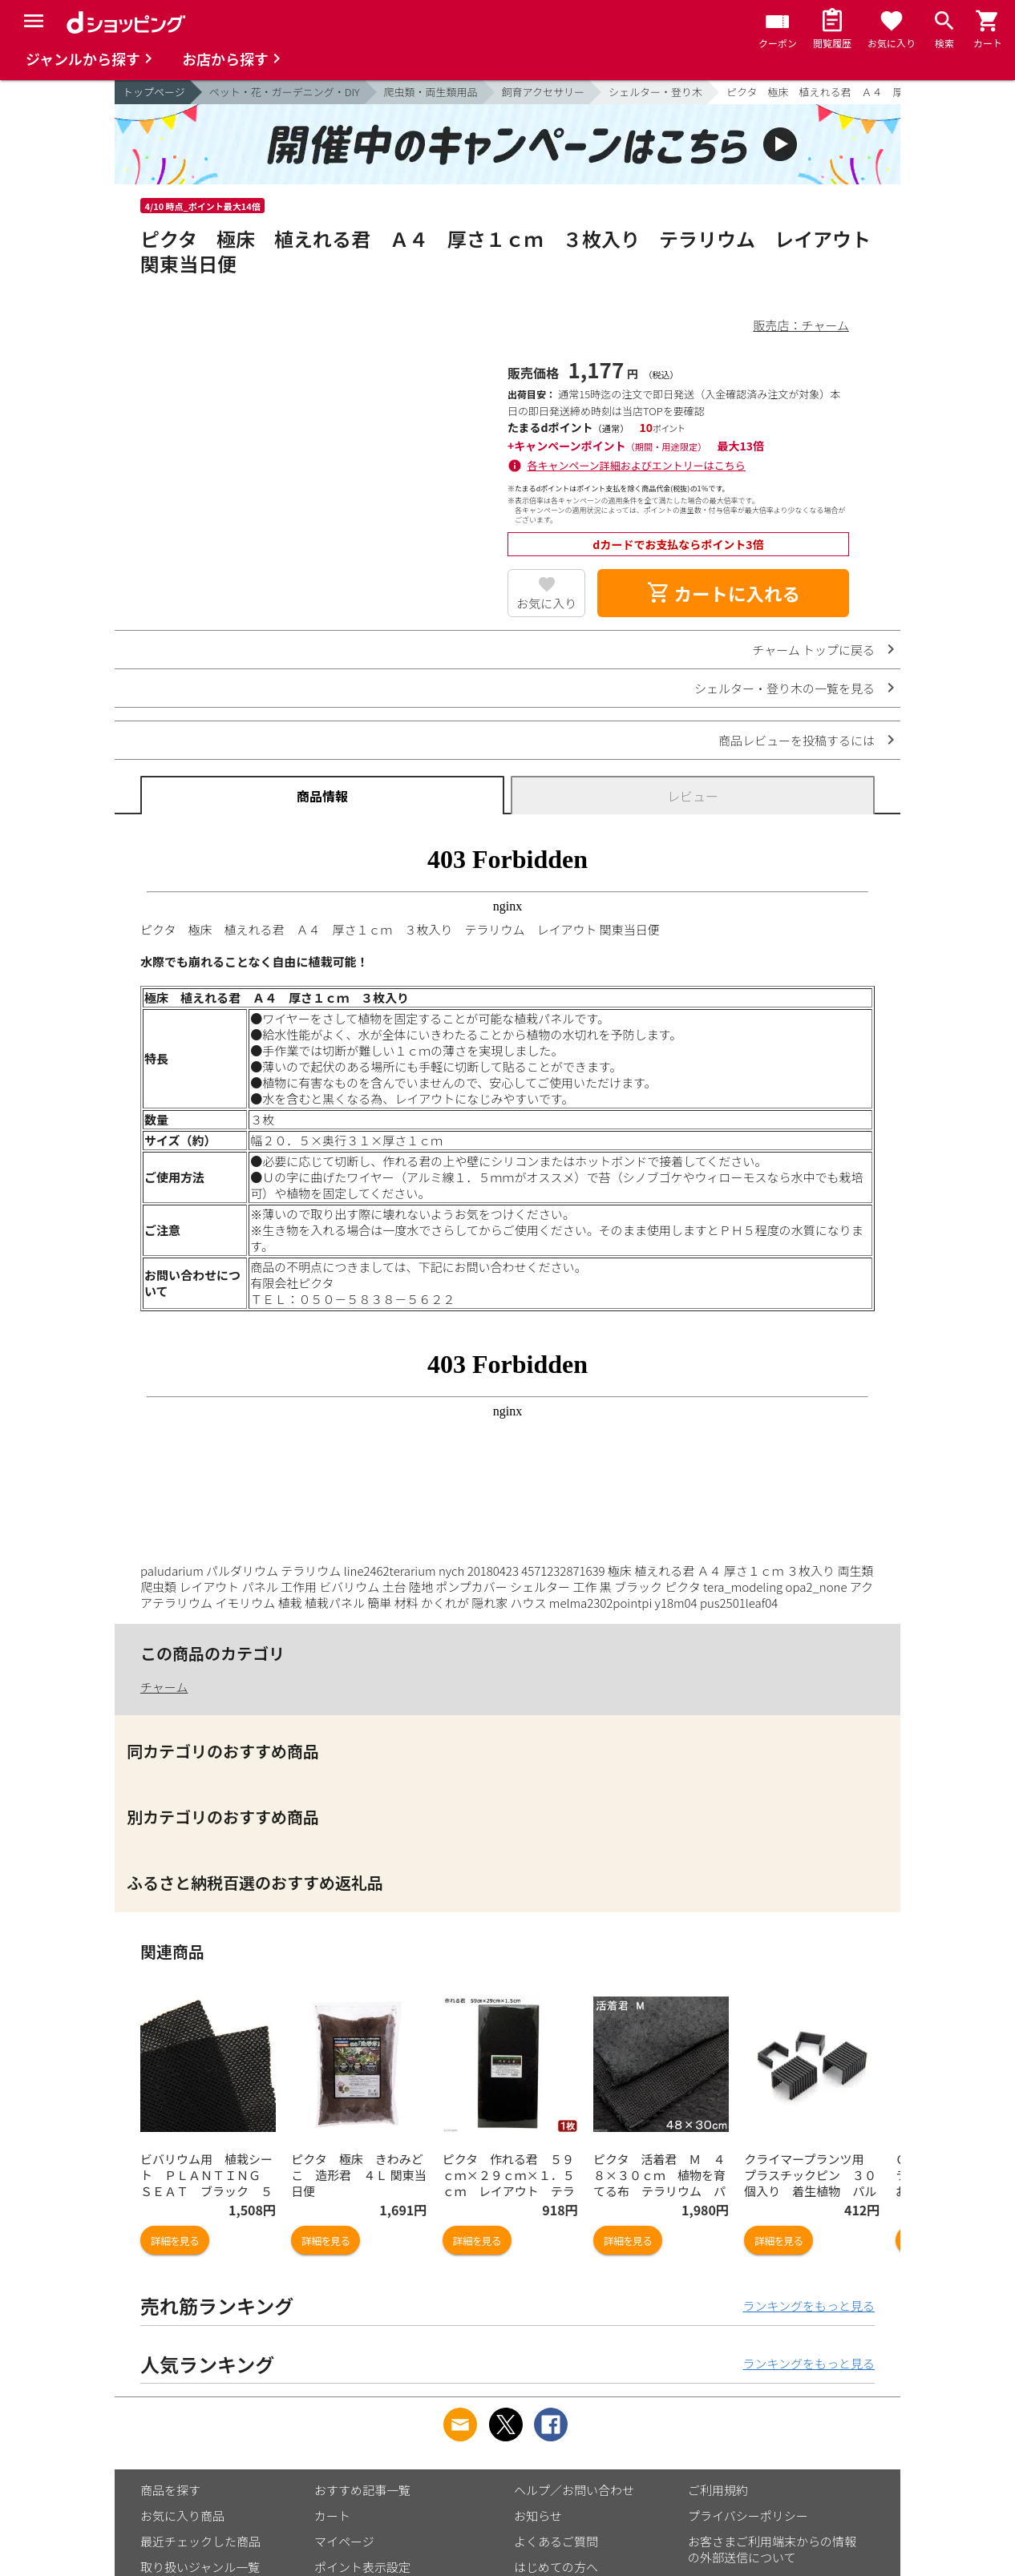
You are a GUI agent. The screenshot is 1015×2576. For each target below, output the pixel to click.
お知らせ (538, 2515)
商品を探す (170, 2489)
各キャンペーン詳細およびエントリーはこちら (637, 465)
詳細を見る (175, 2240)
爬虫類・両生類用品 (431, 91)
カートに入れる (723, 593)
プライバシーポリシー (748, 2515)
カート (332, 2515)
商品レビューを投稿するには (796, 740)
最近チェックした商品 (200, 2541)
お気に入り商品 (182, 2515)
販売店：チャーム (801, 325)
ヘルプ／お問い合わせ (574, 2489)
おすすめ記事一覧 (362, 2489)
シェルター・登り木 (655, 91)
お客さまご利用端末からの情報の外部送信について (772, 2549)
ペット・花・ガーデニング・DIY (284, 91)
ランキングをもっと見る (808, 2305)
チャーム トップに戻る (813, 650)
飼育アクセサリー (543, 91)
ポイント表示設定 (362, 2566)
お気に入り (546, 603)
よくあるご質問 (556, 2541)
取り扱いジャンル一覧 (200, 2566)
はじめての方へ (556, 2566)
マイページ (344, 2541)
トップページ (154, 91)
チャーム (164, 1686)
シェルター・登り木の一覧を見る (784, 688)
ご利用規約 (718, 2489)
